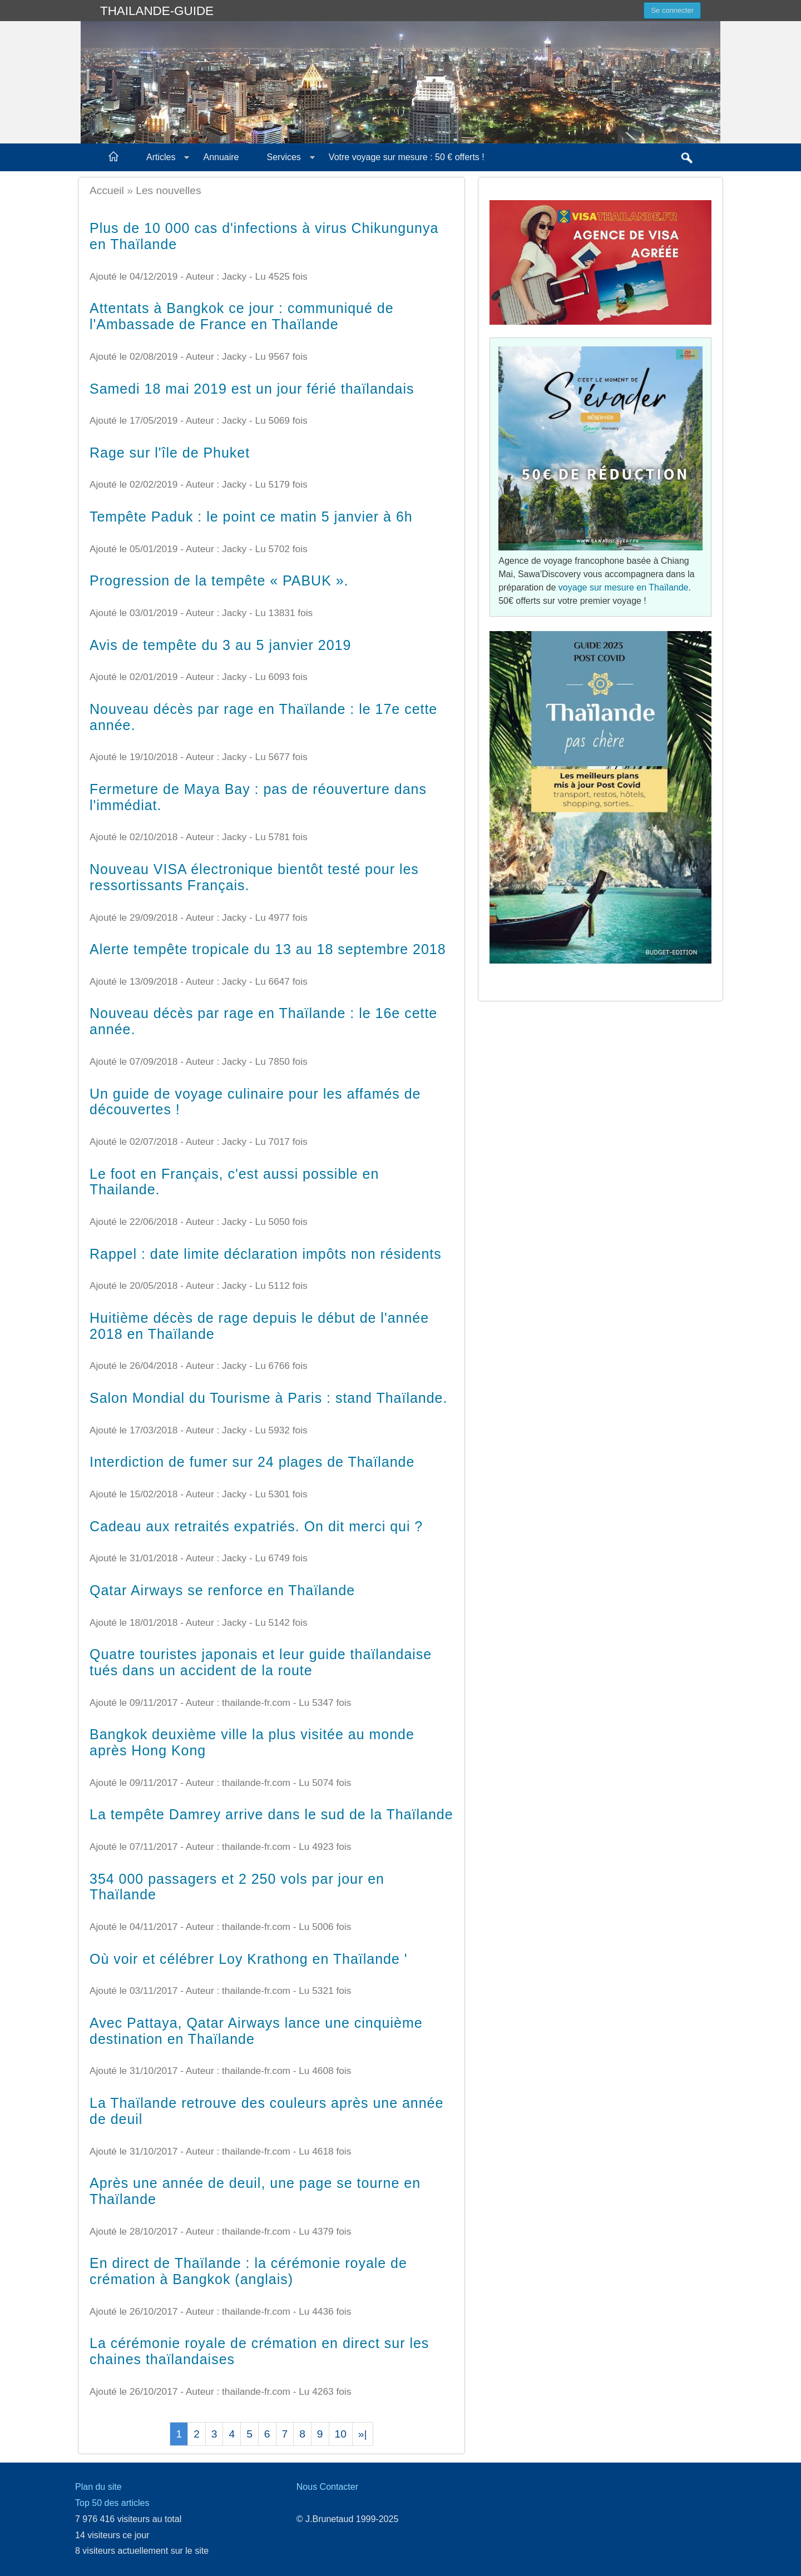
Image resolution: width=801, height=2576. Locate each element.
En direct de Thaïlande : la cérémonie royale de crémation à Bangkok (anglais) (248, 2271)
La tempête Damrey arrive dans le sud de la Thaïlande (271, 1814)
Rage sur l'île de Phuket (170, 452)
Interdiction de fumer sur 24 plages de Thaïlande (252, 1462)
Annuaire (221, 157)
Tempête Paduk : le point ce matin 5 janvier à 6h (251, 516)
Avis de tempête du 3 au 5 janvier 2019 (220, 645)
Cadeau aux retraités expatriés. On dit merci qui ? (256, 1526)
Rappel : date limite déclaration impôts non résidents (266, 1254)
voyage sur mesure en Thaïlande (623, 587)
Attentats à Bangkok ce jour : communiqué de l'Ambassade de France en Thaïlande (242, 316)
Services (284, 157)
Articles (160, 157)
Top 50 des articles (112, 2503)
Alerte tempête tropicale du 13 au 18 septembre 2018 (268, 949)
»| (362, 2434)
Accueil (107, 190)
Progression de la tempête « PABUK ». (219, 580)
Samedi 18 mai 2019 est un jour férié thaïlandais (252, 388)
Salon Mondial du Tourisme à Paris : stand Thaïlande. (268, 1398)
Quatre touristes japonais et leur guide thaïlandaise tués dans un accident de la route (261, 1662)
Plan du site (98, 2486)
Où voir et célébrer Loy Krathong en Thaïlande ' (248, 1959)
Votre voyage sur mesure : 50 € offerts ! (406, 157)
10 (341, 2434)
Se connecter (672, 10)
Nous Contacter (327, 2486)
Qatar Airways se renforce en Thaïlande (222, 1590)
